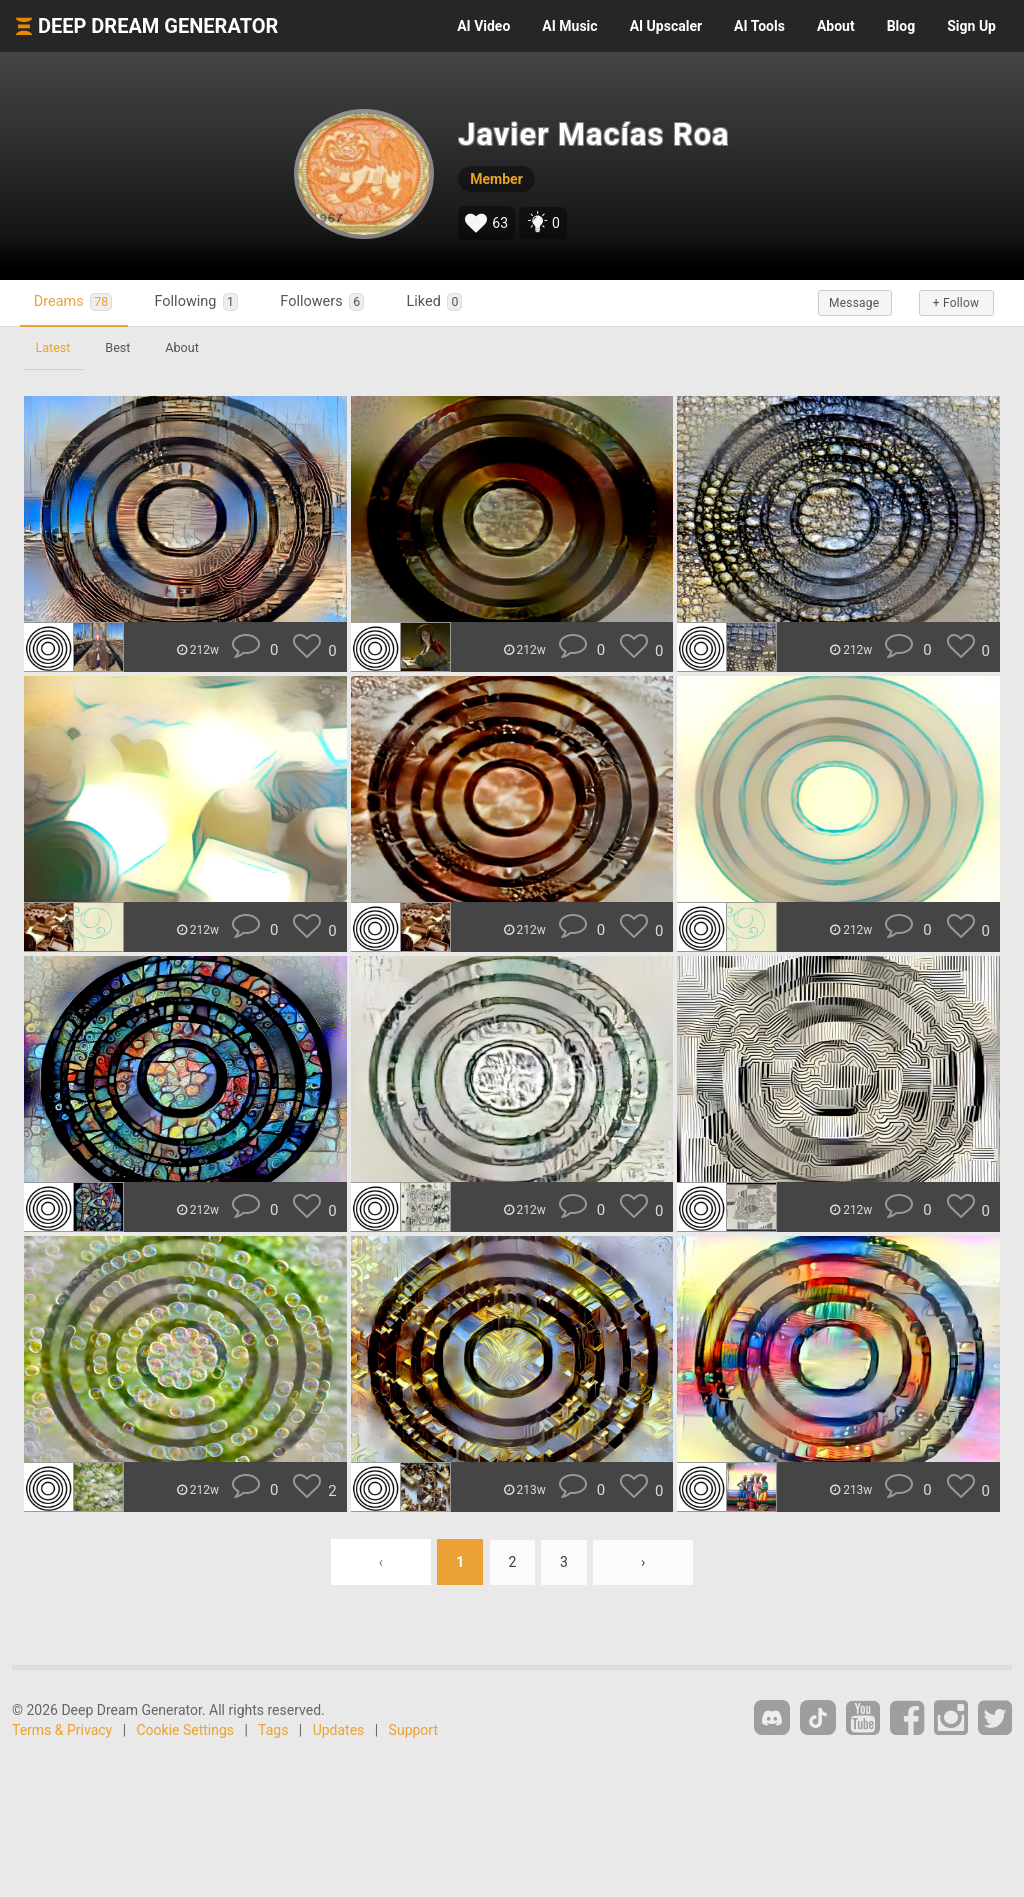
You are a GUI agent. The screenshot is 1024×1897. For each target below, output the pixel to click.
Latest (53, 347)
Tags (273, 1730)
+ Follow (952, 303)
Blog (901, 26)
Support (413, 1730)
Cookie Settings (186, 1730)
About (836, 26)
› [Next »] (644, 1562)
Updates (339, 1730)
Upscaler (666, 26)
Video (483, 26)
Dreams (74, 302)
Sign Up (971, 26)
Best (119, 347)
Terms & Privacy (62, 1730)
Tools (759, 26)
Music (569, 26)
